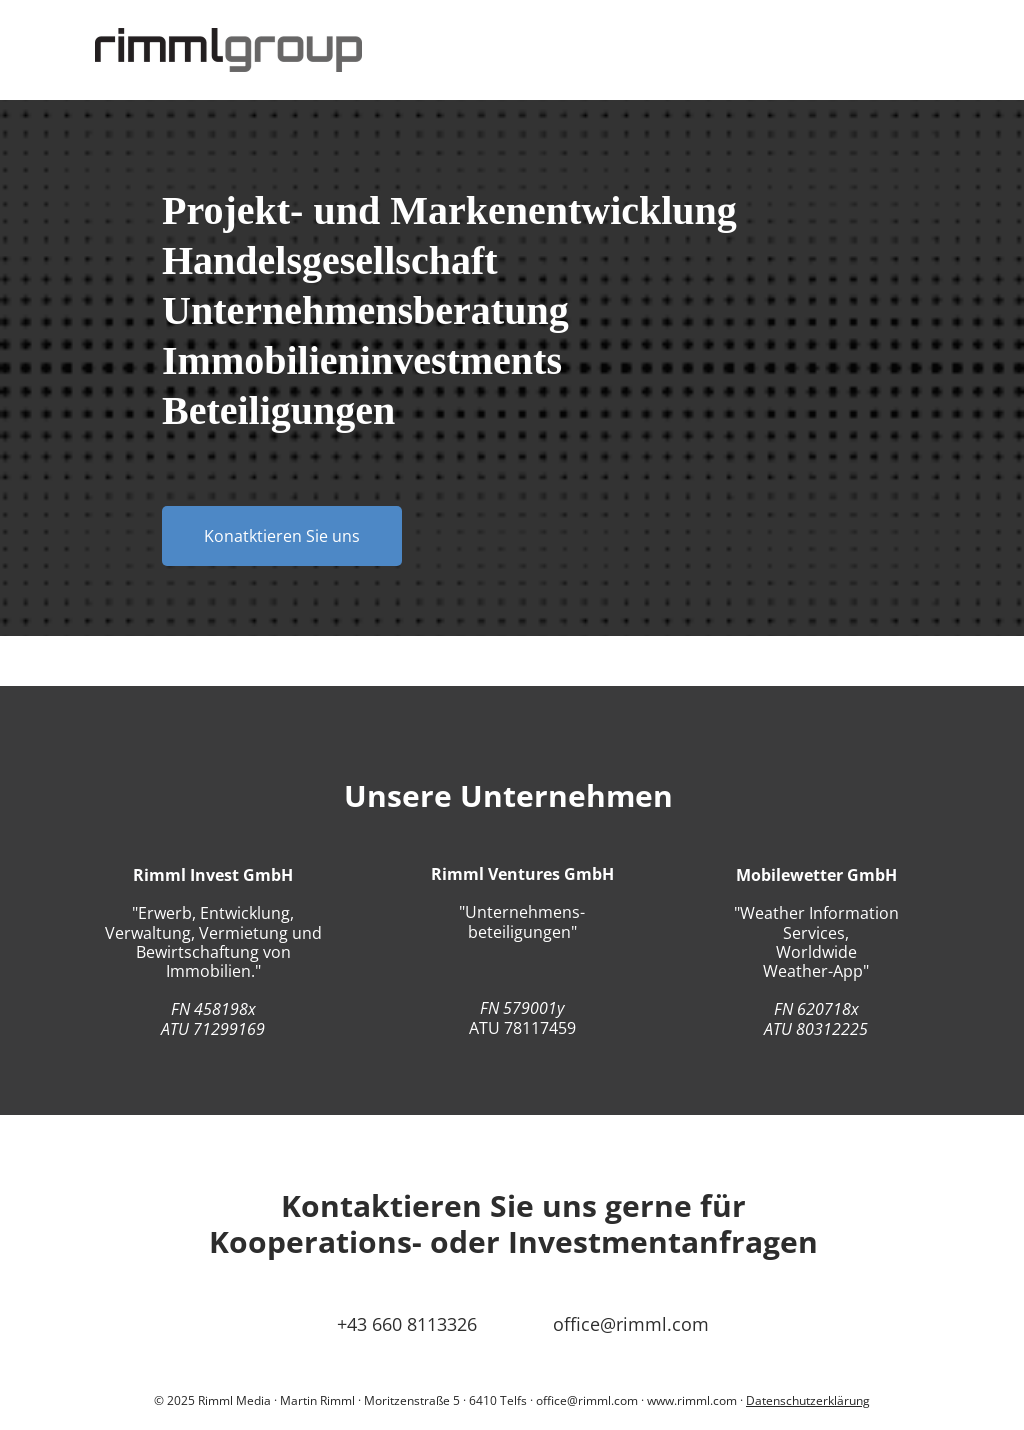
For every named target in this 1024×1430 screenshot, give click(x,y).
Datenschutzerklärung (808, 1400)
